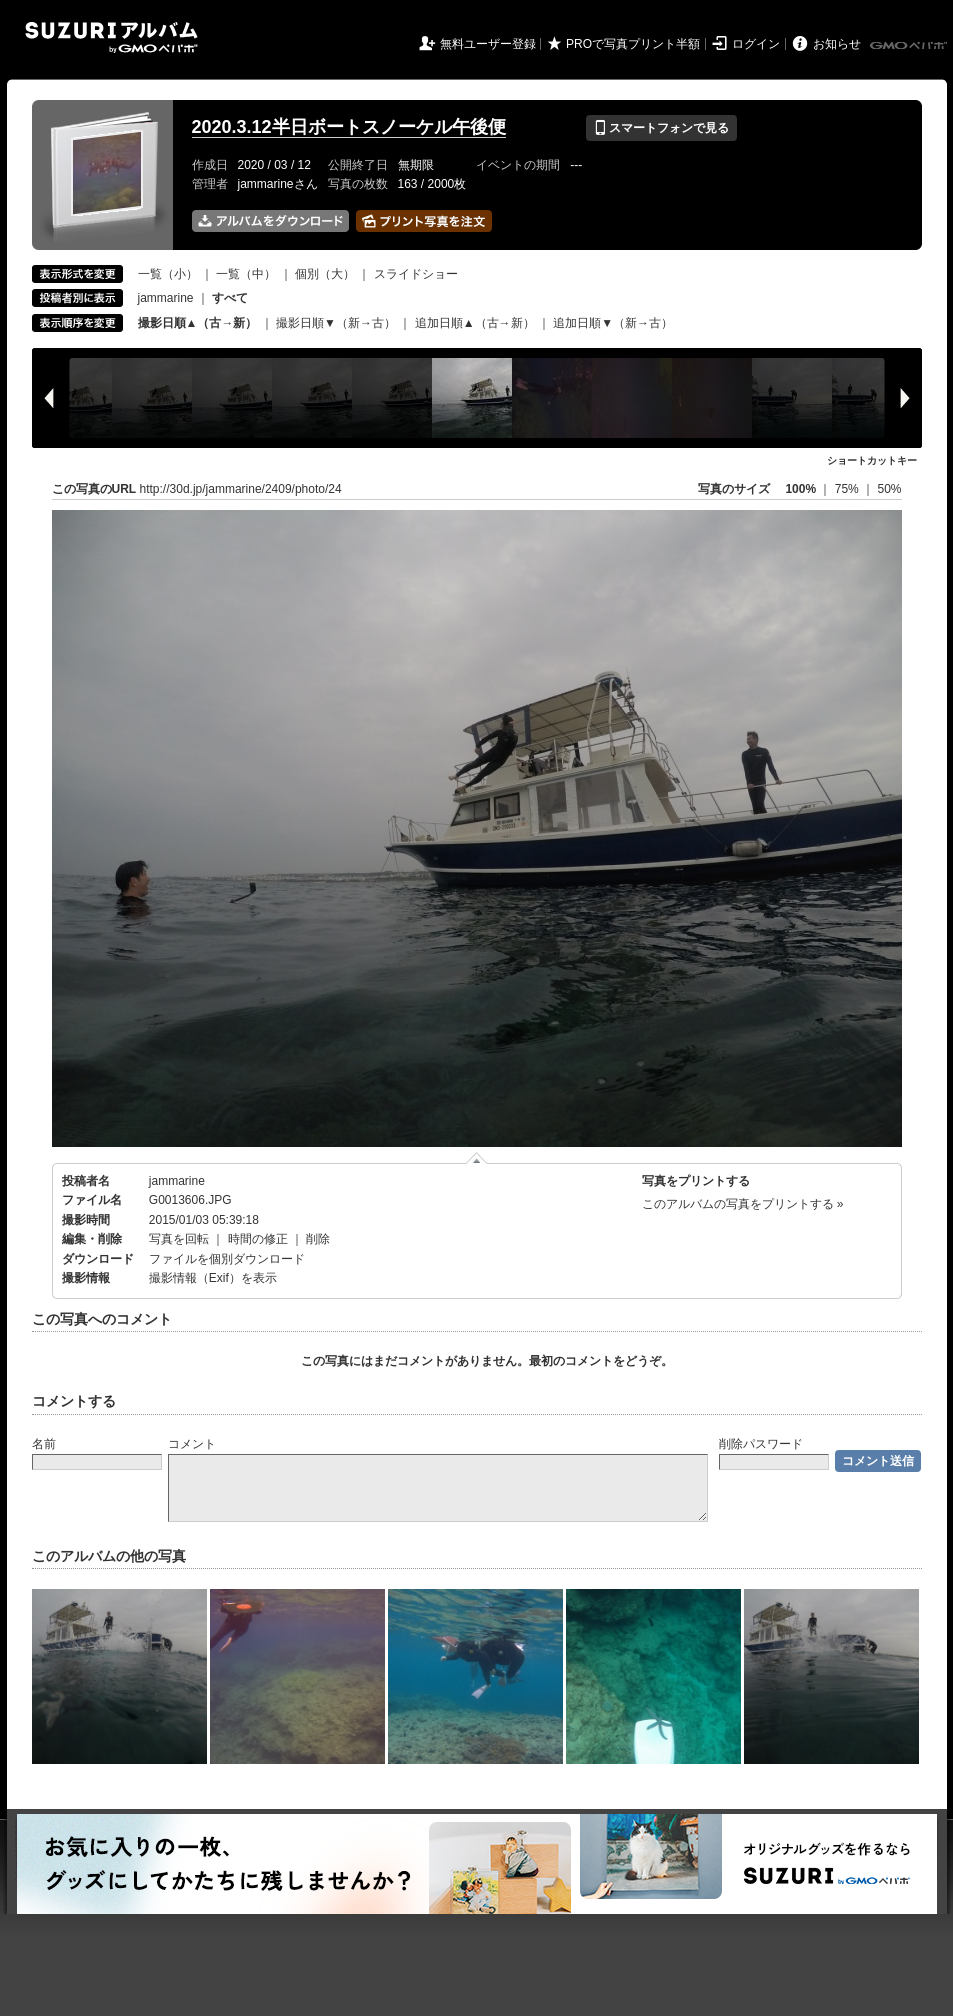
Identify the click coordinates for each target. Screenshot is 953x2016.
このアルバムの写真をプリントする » (743, 1204)
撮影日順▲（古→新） (198, 323)
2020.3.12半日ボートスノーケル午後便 (349, 127)
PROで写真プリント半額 (633, 44)
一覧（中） (246, 274)
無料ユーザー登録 (488, 44)
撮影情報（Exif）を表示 (213, 1278)
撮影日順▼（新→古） (336, 323)
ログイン (756, 44)
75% (848, 489)
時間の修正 (258, 1239)
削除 (318, 1239)
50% (889, 489)
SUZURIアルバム (111, 37)
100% (800, 489)
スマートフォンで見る (661, 128)
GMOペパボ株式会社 (910, 46)
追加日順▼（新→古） (613, 323)
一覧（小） (168, 274)
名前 (44, 1444)
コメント (192, 1444)
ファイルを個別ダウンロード (227, 1259)
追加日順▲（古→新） (475, 323)
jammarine (166, 298)
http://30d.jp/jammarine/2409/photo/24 (241, 489)
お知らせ (837, 44)
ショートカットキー (872, 460)
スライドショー (416, 274)
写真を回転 (179, 1239)
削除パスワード (761, 1444)
